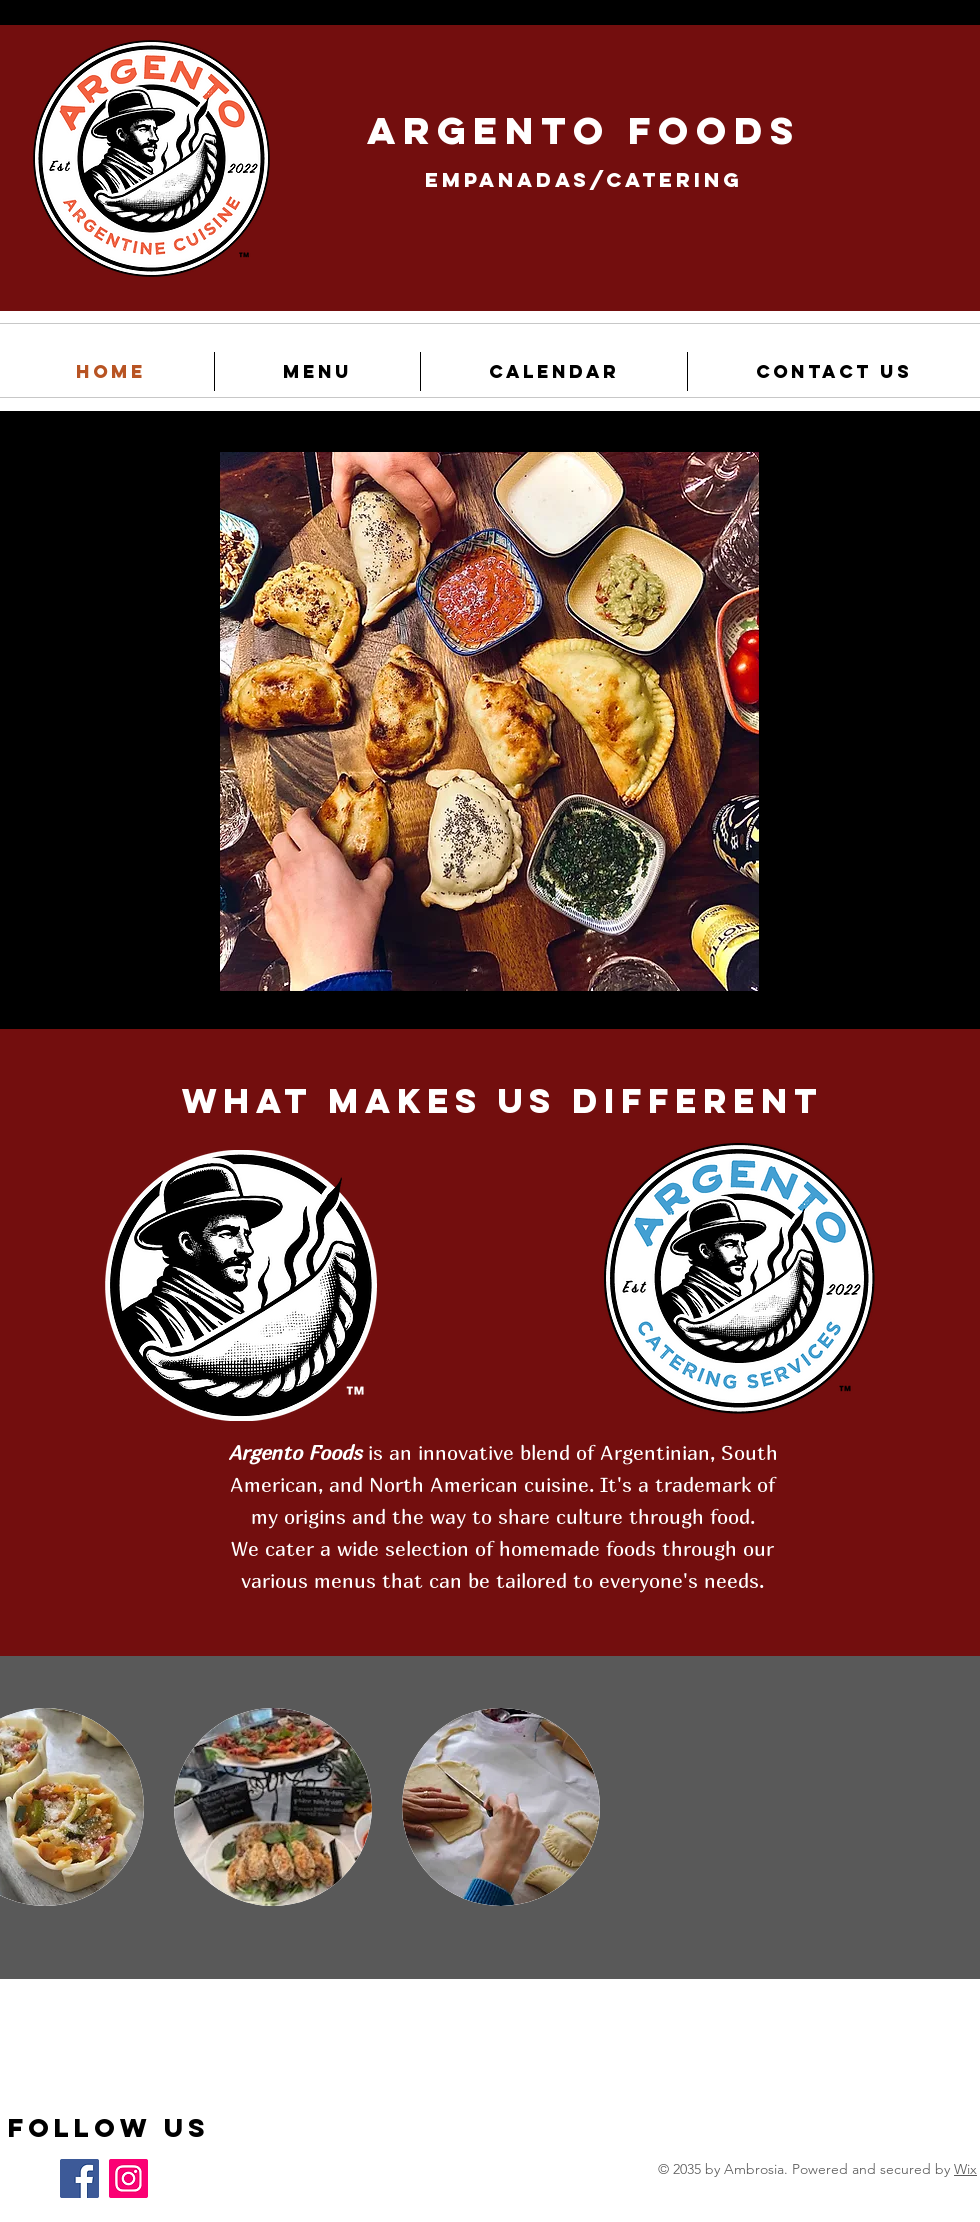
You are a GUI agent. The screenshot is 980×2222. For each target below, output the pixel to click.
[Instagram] (128, 2178)
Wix (965, 2169)
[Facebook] (79, 2178)
